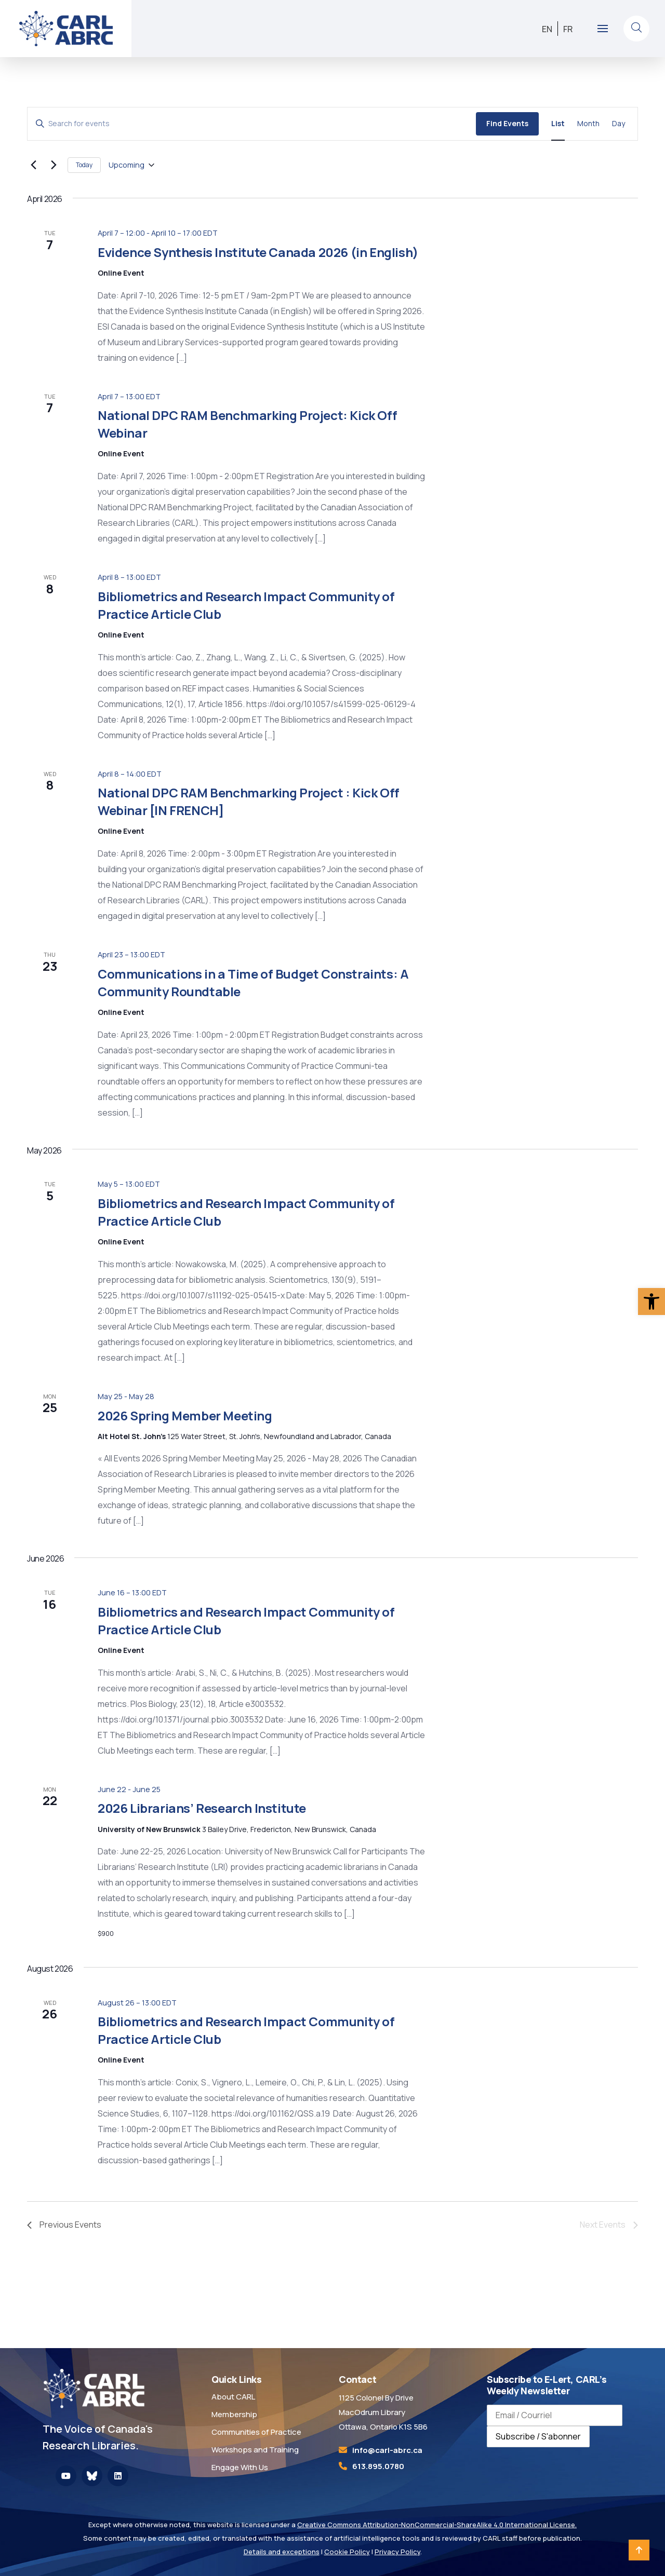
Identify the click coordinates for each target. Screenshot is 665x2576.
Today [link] (84, 164)
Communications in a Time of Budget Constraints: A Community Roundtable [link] (253, 982)
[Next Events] (53, 165)
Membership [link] (234, 2414)
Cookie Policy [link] (347, 2551)
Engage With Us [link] (239, 2467)
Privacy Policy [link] (397, 2551)
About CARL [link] (233, 2396)
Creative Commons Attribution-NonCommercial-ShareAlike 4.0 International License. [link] (437, 2524)
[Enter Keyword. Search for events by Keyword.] (252, 123)
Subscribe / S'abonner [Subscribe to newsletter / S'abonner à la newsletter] (538, 2436)
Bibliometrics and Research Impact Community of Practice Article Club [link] (246, 605)
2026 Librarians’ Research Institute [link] (202, 1807)
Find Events (507, 123)
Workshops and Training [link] (255, 2449)
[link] (651, 1301)
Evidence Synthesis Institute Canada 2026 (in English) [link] (258, 252)
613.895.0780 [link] (378, 2466)
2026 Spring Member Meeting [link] (185, 1415)
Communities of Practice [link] (256, 2431)
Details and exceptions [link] (282, 2551)
